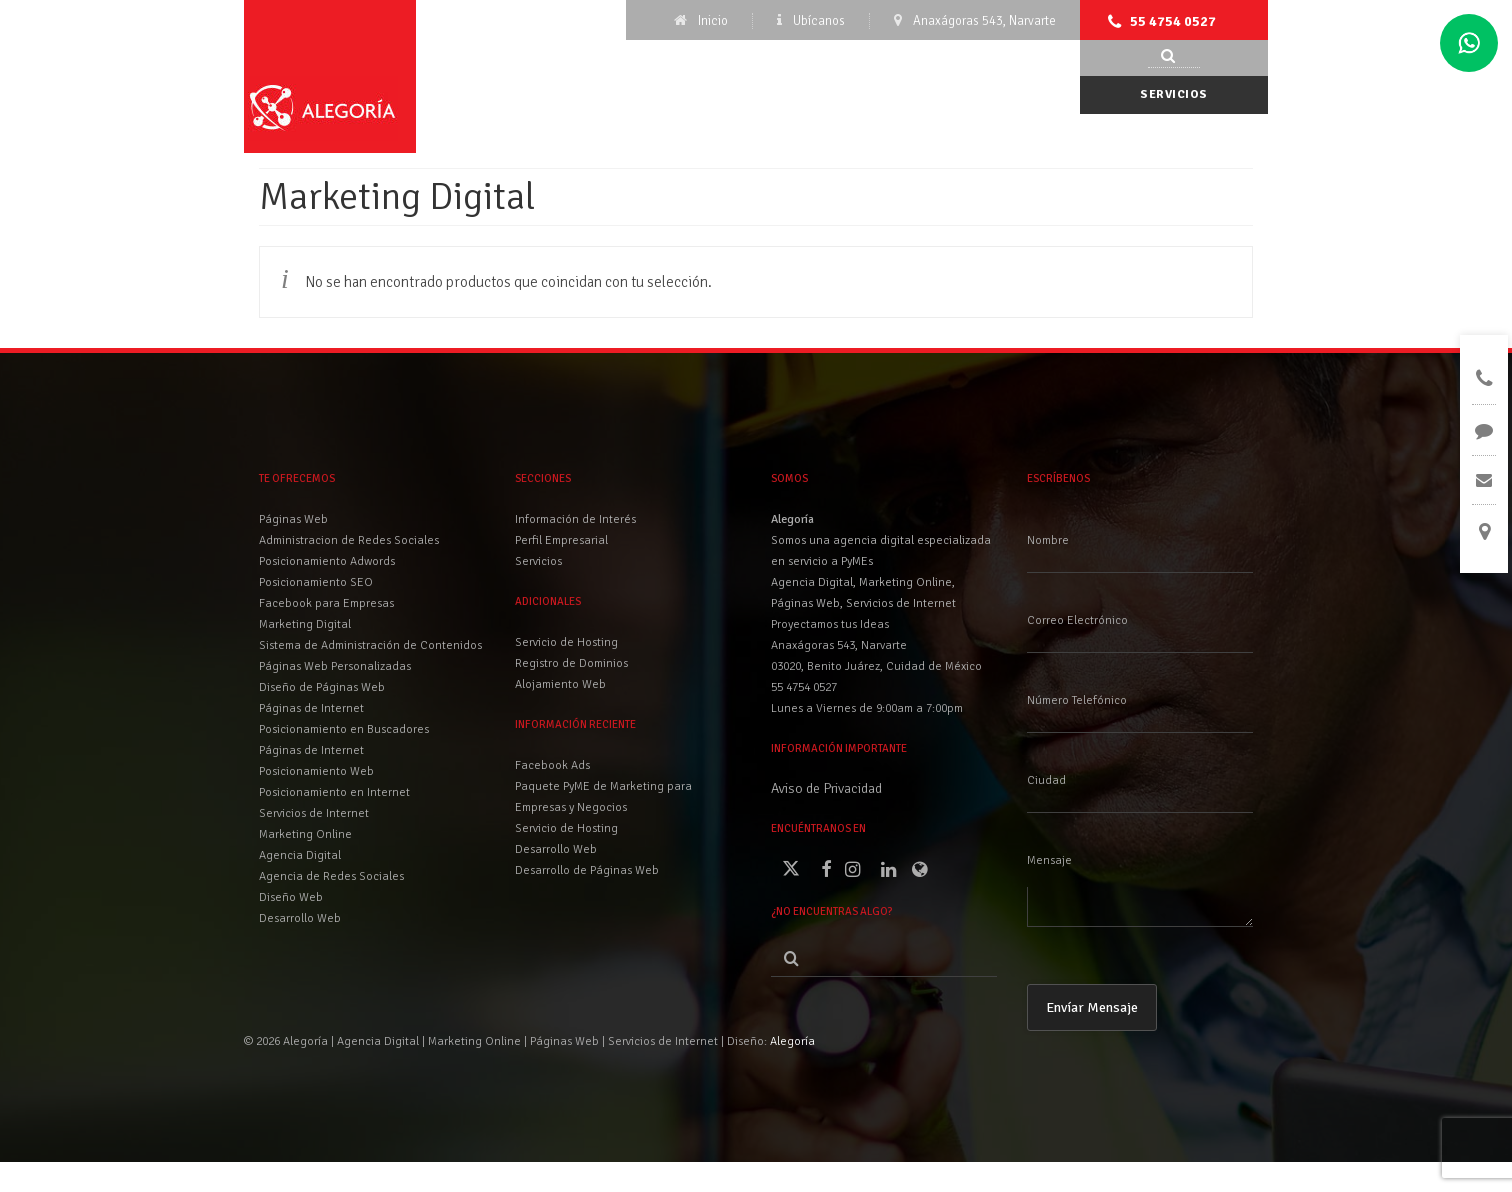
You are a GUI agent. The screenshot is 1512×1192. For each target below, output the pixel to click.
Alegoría (792, 1041)
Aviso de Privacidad (826, 788)
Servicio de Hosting (566, 828)
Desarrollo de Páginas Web (587, 870)
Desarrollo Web (556, 849)
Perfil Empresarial (561, 540)
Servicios (1174, 94)
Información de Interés (575, 519)
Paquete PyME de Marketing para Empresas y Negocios (603, 797)
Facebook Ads (552, 765)
